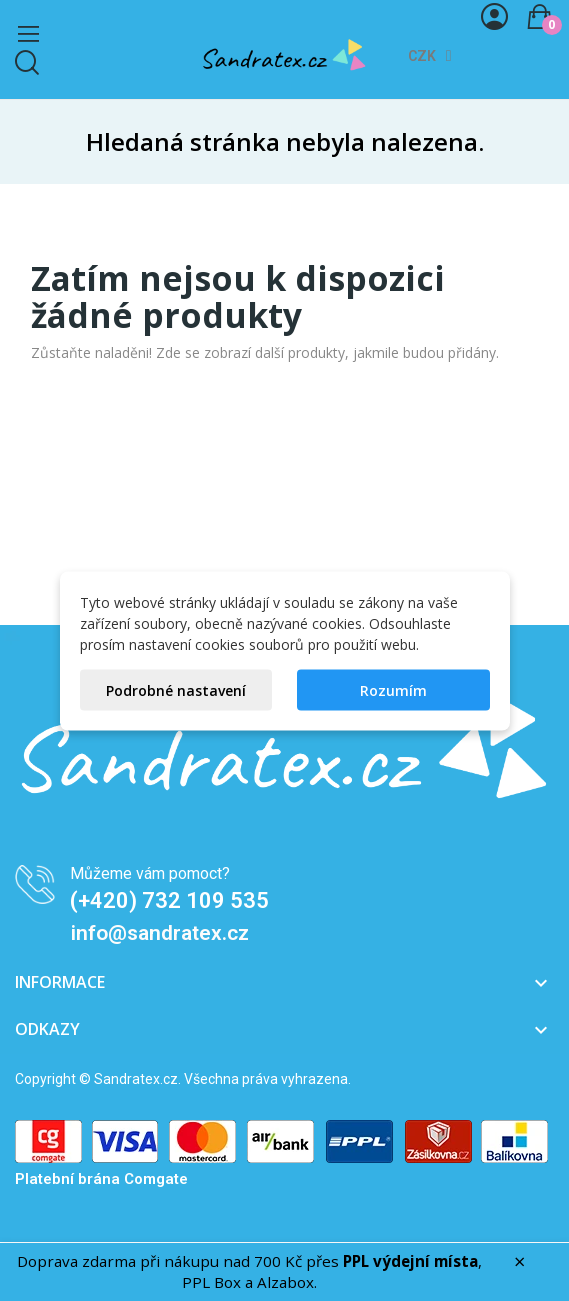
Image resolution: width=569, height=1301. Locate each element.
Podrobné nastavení (176, 689)
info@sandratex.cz (160, 933)
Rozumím (393, 689)
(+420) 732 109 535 (169, 900)
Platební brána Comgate (101, 1179)
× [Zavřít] (519, 1262)
